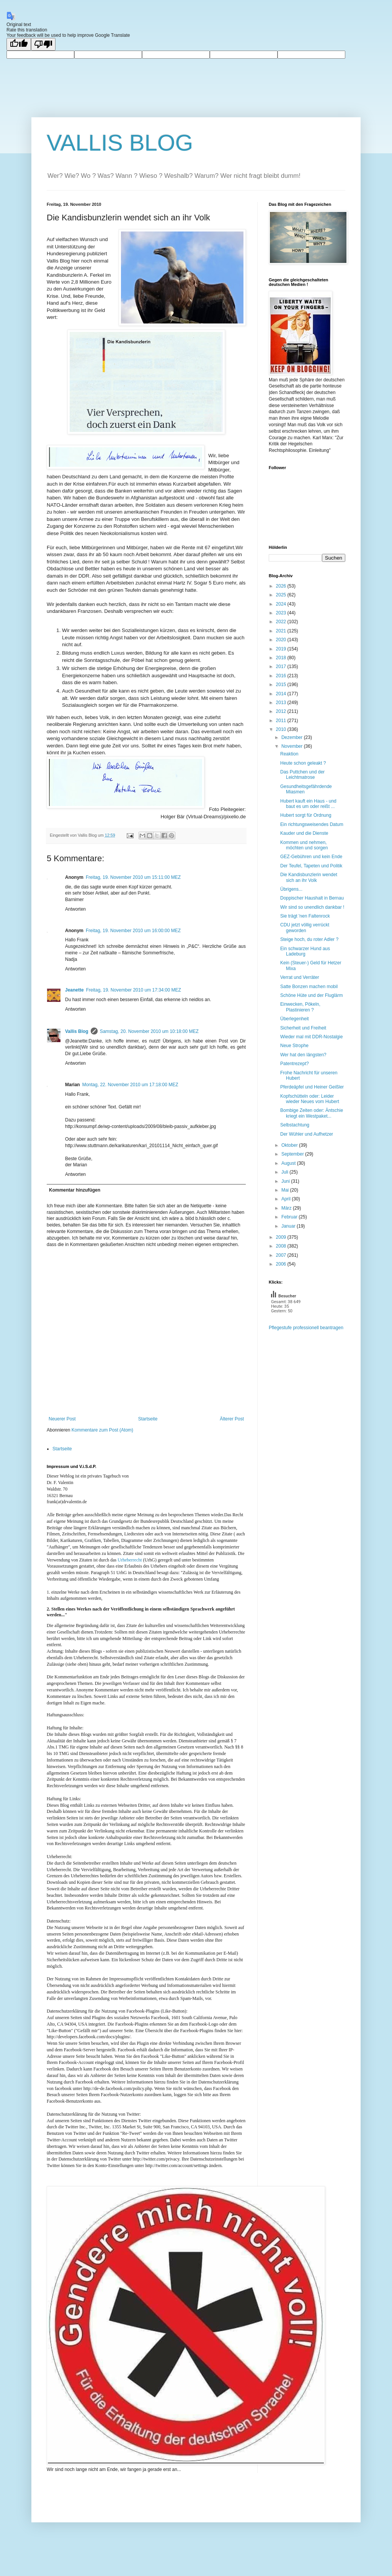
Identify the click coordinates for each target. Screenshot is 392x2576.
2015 (281, 684)
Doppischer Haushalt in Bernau (312, 898)
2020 (281, 639)
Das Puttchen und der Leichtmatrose (302, 774)
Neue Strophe (294, 1045)
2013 (281, 702)
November (292, 746)
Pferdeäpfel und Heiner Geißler (312, 1087)
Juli (285, 1172)
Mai (285, 1190)
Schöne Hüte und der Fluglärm (311, 995)
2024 (281, 604)
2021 (281, 631)
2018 (281, 657)
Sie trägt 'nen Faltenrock (305, 916)
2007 (281, 1255)
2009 (281, 1237)
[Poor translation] (43, 44)
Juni (286, 1181)
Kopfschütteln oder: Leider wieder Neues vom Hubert (309, 1098)
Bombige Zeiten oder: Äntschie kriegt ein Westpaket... (311, 1113)
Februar (290, 1217)
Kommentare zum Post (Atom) (102, 1430)
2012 (281, 711)
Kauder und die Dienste (304, 833)
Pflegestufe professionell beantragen (306, 1327)
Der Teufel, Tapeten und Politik (311, 866)
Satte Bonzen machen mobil (309, 986)
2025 (281, 595)
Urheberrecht (130, 1560)
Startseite (148, 1419)
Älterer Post (232, 1419)
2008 (281, 1246)
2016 (281, 675)
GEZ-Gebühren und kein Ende (311, 856)
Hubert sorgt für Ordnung (305, 815)
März (287, 1208)
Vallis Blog (76, 1031)
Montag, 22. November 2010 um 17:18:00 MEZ (130, 1084)
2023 (281, 613)
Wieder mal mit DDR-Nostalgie (311, 1036)
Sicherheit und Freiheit (303, 1028)
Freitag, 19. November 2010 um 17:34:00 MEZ (133, 990)
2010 (281, 729)
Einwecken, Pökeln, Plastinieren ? (300, 1007)
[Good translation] (19, 44)
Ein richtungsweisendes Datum (311, 824)
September (293, 1154)
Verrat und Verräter (299, 977)
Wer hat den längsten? (303, 1054)
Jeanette (74, 990)
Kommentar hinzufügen (74, 1190)
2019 (281, 649)
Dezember (292, 737)
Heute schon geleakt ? (303, 763)
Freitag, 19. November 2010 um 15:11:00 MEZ (133, 877)
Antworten (75, 909)
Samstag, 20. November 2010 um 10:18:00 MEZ (149, 1031)
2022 (281, 621)
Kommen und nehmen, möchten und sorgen (304, 845)
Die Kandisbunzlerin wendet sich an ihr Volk (308, 877)
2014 (281, 693)
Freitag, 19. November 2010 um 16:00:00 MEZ (133, 930)
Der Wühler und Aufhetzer (306, 1134)
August (289, 1163)
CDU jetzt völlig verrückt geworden (304, 927)
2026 (281, 586)
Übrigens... (291, 889)
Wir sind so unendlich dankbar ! (312, 907)
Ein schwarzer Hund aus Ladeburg (305, 951)
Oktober (290, 1145)
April (286, 1199)
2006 (281, 1264)
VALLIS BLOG (120, 143)
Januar (289, 1226)
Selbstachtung (294, 1125)
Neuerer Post (62, 1419)
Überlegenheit (294, 1018)
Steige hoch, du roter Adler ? (309, 939)
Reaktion (289, 754)
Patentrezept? (294, 1063)
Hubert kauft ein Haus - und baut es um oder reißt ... (308, 803)
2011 (281, 720)
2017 (281, 666)
